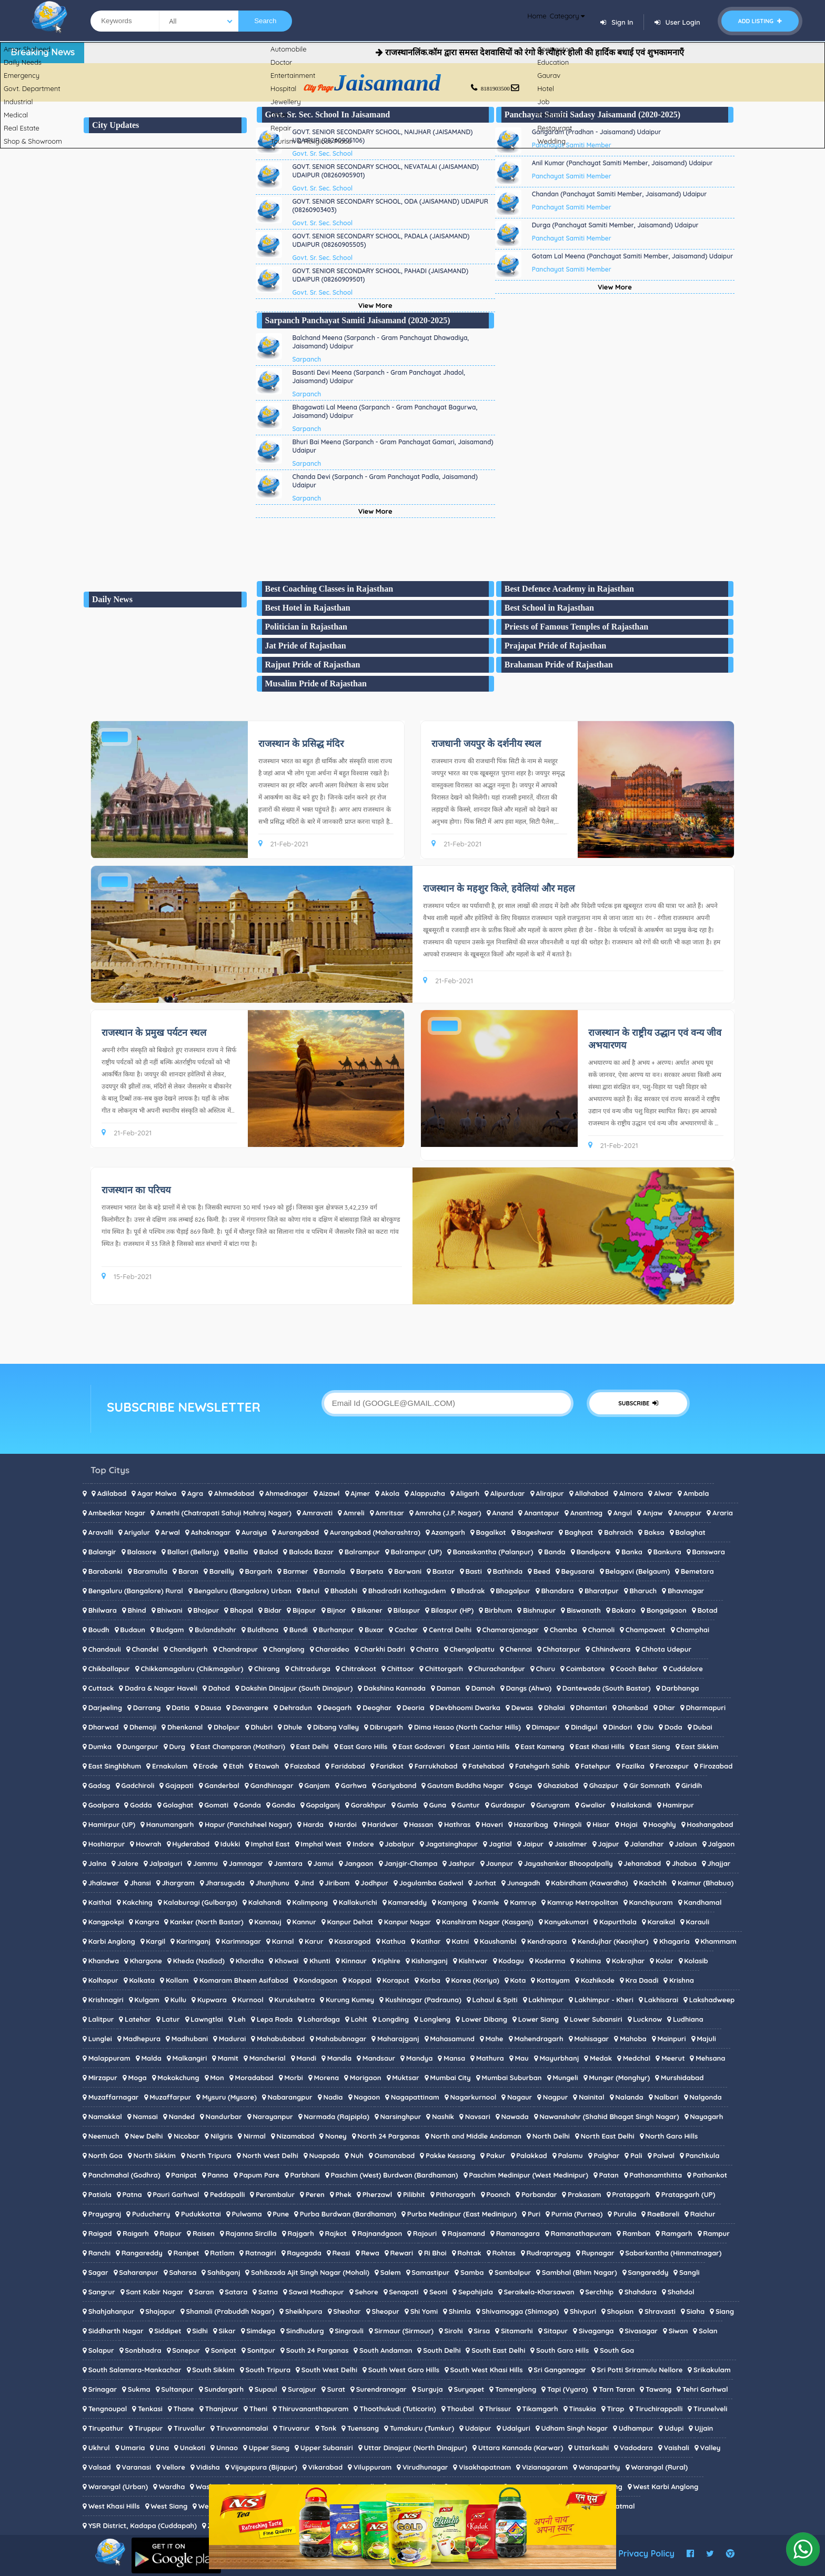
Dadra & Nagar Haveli (161, 1688)
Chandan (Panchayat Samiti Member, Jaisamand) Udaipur (619, 194)
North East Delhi (608, 2136)
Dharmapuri (706, 1707)
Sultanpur (177, 2389)
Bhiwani (169, 1610)
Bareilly (221, 1571)
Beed (542, 1571)
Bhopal (241, 1610)
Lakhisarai (661, 1999)
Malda (151, 2058)
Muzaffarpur (170, 2097)
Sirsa (482, 2331)
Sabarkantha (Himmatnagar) (673, 2253)
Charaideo (332, 1649)
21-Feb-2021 (283, 844)
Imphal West (320, 1844)
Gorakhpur (368, 1805)
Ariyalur (137, 1532)
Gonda (250, 1805)
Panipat (183, 2175)
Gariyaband (396, 1785)
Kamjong (452, 1902)
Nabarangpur (290, 2097)
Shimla (460, 2311)
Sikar (227, 2331)
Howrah (149, 1844)
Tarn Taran (617, 2389)
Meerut (673, 2058)
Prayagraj (105, 2214)
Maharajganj (398, 2038)
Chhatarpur (561, 1649)
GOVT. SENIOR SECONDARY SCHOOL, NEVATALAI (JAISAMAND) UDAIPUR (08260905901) (386, 171)
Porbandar (539, 2194)
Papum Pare (259, 2175)
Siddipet (167, 2331)
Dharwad (103, 1727)
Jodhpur (374, 1883)
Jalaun (686, 1844)
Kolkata (142, 1980)
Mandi (306, 2058)
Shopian (620, 2311)
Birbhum (498, 1610)
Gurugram (553, 1805)
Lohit (359, 2019)
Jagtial (500, 1844)
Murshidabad (682, 2077)
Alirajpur (550, 1493)
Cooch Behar (637, 1668)
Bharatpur (602, 1590)
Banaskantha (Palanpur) (492, 1551)
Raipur (171, 2233)
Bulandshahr (215, 1629)
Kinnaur (354, 1960)
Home (516, 21)
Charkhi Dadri (382, 1649)
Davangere (250, 1707)
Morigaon (365, 2077)
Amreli (354, 1513)
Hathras (457, 1824)
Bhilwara (102, 1610)
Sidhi (200, 2331)
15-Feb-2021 (127, 1276)
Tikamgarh (540, 2408)
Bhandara (557, 1590)
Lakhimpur (546, 1999)
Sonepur (186, 2350)
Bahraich (618, 1532)
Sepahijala (475, 2292)
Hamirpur (678, 1805)
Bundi (298, 1629)
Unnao (227, 2447)
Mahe (494, 2038)
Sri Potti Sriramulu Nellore (639, 2369)
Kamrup (523, 1902)
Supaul (266, 2389)
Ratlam (222, 2253)
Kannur (304, 1922)
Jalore (127, 1863)
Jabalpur (400, 1844)
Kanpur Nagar (407, 1922)
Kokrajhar (628, 1960)
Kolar (664, 1960)
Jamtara (288, 1863)
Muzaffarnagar (113, 2097)
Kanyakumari (566, 1922)
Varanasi (136, 2467)
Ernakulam (170, 1766)
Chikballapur (109, 1668)
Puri (534, 2214)
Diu (648, 1727)
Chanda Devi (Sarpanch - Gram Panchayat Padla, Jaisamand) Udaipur (385, 481)
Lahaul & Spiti (495, 1999)
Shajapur (160, 2311)
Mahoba (633, 2038)
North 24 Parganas (388, 2136)
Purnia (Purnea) (577, 2214)
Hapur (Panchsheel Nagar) (248, 1824)
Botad (707, 1610)
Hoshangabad (710, 1824)
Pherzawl (378, 2194)
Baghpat (579, 1532)
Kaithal (100, 1902)
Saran (204, 2292)
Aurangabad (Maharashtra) (375, 1532)
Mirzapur (102, 2077)
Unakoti (193, 2447)
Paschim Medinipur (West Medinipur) (528, 2175)
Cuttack (101, 1688)
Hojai (628, 1824)
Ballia (239, 1551)
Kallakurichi (358, 1902)
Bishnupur (539, 1610)
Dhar (667, 1707)
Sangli (689, 2272)
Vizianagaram (545, 2467)
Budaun (132, 1629)
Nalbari (666, 2097)
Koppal (359, 1980)
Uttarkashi (591, 2447)
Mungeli (565, 2077)
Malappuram (109, 2058)
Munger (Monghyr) (619, 2077)
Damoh (483, 1688)
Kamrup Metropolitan (582, 1902)
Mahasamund (452, 2038)
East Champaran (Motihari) (240, 1746)
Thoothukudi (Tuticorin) (397, 2408)
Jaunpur (499, 1863)
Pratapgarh (631, 2194)
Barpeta (370, 1571)
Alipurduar (507, 1493)
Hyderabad (190, 1844)
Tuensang (363, 2428)
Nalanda (629, 2097)
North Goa (105, 2155)
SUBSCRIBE (638, 1403)
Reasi (341, 2253)
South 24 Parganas (317, 2350)
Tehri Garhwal (705, 2389)
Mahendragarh (538, 2038)
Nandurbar (224, 2116)
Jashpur (461, 1863)
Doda (673, 1727)
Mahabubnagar (341, 2038)
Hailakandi (634, 1805)
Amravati (317, 1513)
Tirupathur (106, 2428)
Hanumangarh (170, 1824)
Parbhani (305, 2175)
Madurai (232, 2038)
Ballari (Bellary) (193, 1551)
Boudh (98, 1629)
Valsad (99, 2467)
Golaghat (178, 1805)
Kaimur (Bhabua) (705, 1883)
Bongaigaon (667, 1610)
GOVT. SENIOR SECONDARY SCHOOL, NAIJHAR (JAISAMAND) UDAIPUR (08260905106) (383, 136)
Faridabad (348, 1766)
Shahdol (681, 2292)
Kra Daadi (642, 1980)
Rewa (370, 2253)
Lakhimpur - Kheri (604, 1999)
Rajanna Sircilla (250, 2233)
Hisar (601, 1824)
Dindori (620, 1727)
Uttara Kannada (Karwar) (521, 2447)
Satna (268, 2292)
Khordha (250, 1960)
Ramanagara (518, 2233)
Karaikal (661, 1922)
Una (162, 2447)
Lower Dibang (484, 2019)
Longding (393, 2019)
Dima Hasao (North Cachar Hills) (467, 1727)
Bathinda (507, 1571)
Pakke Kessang (450, 2155)
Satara (236, 2292)
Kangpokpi (106, 1922)
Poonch (498, 2194)
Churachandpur (499, 1668)
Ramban (636, 2233)
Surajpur (302, 2389)
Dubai (702, 1727)
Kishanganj (429, 1960)
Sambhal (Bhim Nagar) (579, 2272)
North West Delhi (270, 2155)
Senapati (403, 2292)
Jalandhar (646, 1844)
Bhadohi (343, 1590)
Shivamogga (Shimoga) (520, 2311)
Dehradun (295, 1707)
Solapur (101, 2350)
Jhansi (140, 1883)
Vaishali (676, 2447)
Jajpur (608, 1844)
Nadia (333, 2097)
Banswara (708, 1551)
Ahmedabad (234, 1493)
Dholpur (227, 1727)
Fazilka (633, 1766)
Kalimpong (310, 1902)
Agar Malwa (156, 1493)
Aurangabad (298, 1532)
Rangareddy (142, 2253)
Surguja (429, 2389)
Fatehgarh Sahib (542, 1766)
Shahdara (641, 2292)
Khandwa (103, 1960)
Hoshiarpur (106, 1844)
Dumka (100, 1746)
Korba (430, 1980)
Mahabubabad (281, 2038)
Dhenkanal (185, 1727)
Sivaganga (596, 2331)
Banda (555, 1551)
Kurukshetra (294, 1999)
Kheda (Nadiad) (199, 1960)
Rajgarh (300, 2233)
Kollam (177, 1980)
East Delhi (312, 1746)
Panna (217, 2175)
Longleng (435, 2019)
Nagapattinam (415, 2097)
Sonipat (223, 2350)
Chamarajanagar (510, 1629)
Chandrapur (238, 1649)
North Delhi (551, 2136)
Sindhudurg (305, 2331)
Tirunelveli (710, 2408)
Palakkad (531, 2155)
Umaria (132, 2447)
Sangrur (101, 2292)
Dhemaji (142, 1727)
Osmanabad (395, 2155)
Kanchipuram (650, 1902)
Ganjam (317, 1785)
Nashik (443, 2116)
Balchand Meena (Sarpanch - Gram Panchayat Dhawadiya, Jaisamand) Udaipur (381, 342)
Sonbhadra (143, 2350)
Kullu (178, 1999)
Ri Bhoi (435, 2253)
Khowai (287, 1960)
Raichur (703, 2214)
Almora (631, 1493)
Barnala (332, 1571)
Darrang (147, 1707)
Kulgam (146, 1999)
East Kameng (542, 1746)
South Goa (617, 2350)
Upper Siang (269, 2447)
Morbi (293, 2077)
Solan (708, 2331)
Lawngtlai (206, 2019)
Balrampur (362, 1551)
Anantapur (541, 1513)
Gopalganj (323, 1805)
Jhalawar (103, 1883)
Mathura (490, 2058)
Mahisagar (591, 2038)
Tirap (615, 2408)
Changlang (287, 1649)
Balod (268, 1551)
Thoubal (460, 2408)
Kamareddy (407, 1902)
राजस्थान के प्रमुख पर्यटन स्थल (154, 1032)
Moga (137, 2077)
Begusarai (577, 1571)
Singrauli (349, 2331)
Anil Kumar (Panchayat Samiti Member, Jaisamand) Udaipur (622, 163)
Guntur (468, 1805)
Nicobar (186, 2136)
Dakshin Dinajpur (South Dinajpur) (297, 1688)
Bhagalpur (513, 1590)
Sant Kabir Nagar (155, 2292)
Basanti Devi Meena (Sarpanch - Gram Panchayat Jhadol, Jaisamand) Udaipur (379, 376)
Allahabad (591, 1493)
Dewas (522, 1707)
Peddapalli (227, 2194)
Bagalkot (491, 1532)
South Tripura (268, 2369)
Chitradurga (310, 1668)
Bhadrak (471, 1590)
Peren (315, 2194)
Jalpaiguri (166, 1863)
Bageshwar (535, 1532)
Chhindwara (610, 1649)
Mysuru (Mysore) (229, 2097)
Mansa (454, 2058)
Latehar (138, 2019)
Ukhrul (99, 2447)
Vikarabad (325, 2467)
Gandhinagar (272, 1785)
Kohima (588, 1960)
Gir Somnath (649, 1785)
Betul (311, 1590)
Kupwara (212, 1999)
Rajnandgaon (379, 2233)
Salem (390, 2272)
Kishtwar (472, 1960)
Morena (326, 2077)
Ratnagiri (260, 2253)
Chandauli (104, 1649)
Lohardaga (322, 2019)
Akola (390, 1493)
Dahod (219, 1688)
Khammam (718, 1941)
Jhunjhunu (272, 1883)
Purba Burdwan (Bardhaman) (348, 2214)
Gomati (216, 1805)
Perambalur (275, 2194)
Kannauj (267, 1922)
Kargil (155, 1941)
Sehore (366, 2292)
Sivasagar (641, 2331)
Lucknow (647, 2019)
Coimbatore (585, 1668)
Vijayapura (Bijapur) (263, 2467)
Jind (307, 1883)
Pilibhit (414, 2194)
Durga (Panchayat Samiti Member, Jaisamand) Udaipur (615, 225)
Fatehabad (486, 1766)
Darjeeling (105, 1707)
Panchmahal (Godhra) (124, 2175)
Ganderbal (222, 1785)
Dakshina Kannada (395, 1688)
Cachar (406, 1629)
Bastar (443, 1571)
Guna (438, 1805)
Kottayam (553, 1980)
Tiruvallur (189, 2428)
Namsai (145, 2116)
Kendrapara (547, 1941)
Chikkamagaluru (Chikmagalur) (191, 1668)
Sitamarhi (517, 2331)
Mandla (339, 2058)
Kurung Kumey (350, 1999)
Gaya (523, 1785)
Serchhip (599, 2292)
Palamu (570, 2155)
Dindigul (584, 1727)
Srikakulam (712, 2369)
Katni (460, 1941)
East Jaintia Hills (483, 1746)
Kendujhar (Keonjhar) (613, 1941)
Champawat (646, 1629)
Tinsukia (582, 2408)
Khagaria (674, 1941)
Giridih (691, 1785)
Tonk (328, 2428)
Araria (722, 1513)
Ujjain (704, 2428)
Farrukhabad (436, 1766)
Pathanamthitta (655, 2175)
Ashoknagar (211, 1532)
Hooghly (662, 1824)
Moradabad (254, 2077)
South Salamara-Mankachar (135, 2369)
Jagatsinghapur (452, 1844)
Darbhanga (680, 1688)
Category (559, 21)
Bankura (667, 1551)
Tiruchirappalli (658, 2408)
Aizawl (329, 1493)
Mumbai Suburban (511, 2077)
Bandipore (593, 1551)
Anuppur (687, 1513)
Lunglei (100, 2038)
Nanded (181, 2116)
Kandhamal (702, 1902)
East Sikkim (699, 1746)
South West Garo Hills (403, 2369)
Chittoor (400, 1668)
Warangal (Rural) (659, 2467)
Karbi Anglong (111, 1941)
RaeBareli (663, 2214)
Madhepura (141, 2038)
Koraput (396, 1980)
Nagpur (555, 2097)
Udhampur (636, 2428)
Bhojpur (206, 1610)
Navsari (477, 2116)
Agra (195, 1493)
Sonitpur (261, 2350)
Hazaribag (531, 1824)
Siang (725, 2311)
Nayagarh (706, 2116)
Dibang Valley (336, 1727)
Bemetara (697, 1571)
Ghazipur (604, 1785)
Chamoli (601, 1629)
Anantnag (586, 1513)
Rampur (716, 2233)
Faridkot (390, 1766)
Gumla (407, 1805)
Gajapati (179, 1785)
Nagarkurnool (473, 2097)
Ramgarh (676, 2233)
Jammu (205, 1863)
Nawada (514, 2116)
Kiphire (389, 1960)
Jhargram (178, 1883)
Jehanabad (642, 1863)
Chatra (427, 1649)
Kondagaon (318, 1980)
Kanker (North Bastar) (207, 1922)
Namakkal (105, 2116)
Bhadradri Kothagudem (407, 1590)
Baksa (654, 1532)
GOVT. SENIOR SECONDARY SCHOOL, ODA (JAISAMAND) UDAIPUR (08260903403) (390, 205)
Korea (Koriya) (475, 1980)
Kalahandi (264, 1902)
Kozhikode (598, 1980)
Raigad (100, 2233)
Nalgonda (705, 2097)
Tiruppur (148, 2428)
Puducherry (151, 2214)
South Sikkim (213, 2369)
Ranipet (186, 2253)
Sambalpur (513, 2272)
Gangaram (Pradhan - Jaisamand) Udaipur (596, 132)
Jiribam (337, 1883)
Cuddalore (686, 1668)
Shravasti (660, 2311)
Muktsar (405, 2077)
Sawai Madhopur (316, 2292)
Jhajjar (719, 1863)
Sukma (139, 2389)
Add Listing (760, 21)
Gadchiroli (137, 1785)
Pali (636, 2155)
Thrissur (498, 2408)
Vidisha (208, 2467)
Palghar (606, 2155)
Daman (448, 1688)
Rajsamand (466, 2233)
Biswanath (584, 1610)
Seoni (438, 2292)
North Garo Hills (671, 2136)
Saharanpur (138, 2272)
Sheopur (385, 2311)
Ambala (696, 1493)
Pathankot (710, 2175)
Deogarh (337, 1707)
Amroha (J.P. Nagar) (448, 1513)
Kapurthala (618, 1922)
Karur (314, 1941)
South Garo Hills (562, 2350)
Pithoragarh (455, 2194)
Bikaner (370, 1610)
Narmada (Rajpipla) (336, 2116)
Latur (171, 2019)
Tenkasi (150, 2408)
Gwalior (593, 1805)
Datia (180, 1707)
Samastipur (430, 2272)
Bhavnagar (686, 1590)
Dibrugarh (386, 1727)
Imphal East (270, 1844)
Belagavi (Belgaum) (637, 1571)
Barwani (407, 1571)
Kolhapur (103, 1980)
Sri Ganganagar (560, 2369)
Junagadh (523, 1883)
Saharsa (182, 2272)
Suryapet (469, 2389)
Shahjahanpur (111, 2311)
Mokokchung (178, 2077)
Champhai (692, 1629)
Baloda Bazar (311, 1551)
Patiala (100, 2194)
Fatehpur (596, 1766)
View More (375, 305)
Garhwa (354, 1785)
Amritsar (389, 1513)
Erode (208, 1766)
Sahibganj (223, 2272)
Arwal (170, 1532)
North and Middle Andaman (475, 2136)
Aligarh (467, 1493)
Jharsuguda (225, 1883)
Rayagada (304, 2253)
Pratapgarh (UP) (688, 2194)
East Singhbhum (115, 1766)
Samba (472, 2272)
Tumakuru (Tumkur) (422, 2428)
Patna (132, 2194)
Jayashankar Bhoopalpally (568, 1863)
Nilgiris (221, 2136)
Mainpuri (671, 2038)
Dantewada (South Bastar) (606, 1688)
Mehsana (710, 2058)
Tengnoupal (107, 2408)
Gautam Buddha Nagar (465, 1785)
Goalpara (103, 1805)
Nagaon (367, 2097)
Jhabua (684, 1863)
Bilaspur (406, 1610)
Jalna (97, 1863)
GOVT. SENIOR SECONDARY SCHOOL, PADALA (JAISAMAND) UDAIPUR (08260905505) (381, 240)
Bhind (137, 1610)
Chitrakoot (358, 1668)
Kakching (138, 1902)
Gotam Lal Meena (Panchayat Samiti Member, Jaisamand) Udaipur (632, 256)
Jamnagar (246, 1863)
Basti (473, 1571)
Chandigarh (188, 1649)
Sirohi (454, 2331)
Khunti (319, 1960)
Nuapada (324, 2155)
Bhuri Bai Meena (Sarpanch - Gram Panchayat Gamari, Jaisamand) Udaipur (393, 446)
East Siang (653, 1746)
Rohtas (503, 2253)
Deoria (414, 1707)
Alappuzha (427, 1493)
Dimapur (545, 1727)
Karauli (697, 1922)
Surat (336, 2389)
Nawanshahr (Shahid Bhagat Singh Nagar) (609, 2116)
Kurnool (251, 1999)
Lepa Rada (275, 2019)
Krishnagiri (106, 1999)
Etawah (267, 1766)
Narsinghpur (400, 2116)
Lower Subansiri (596, 2019)
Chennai (519, 1649)
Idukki (230, 1844)
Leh (240, 2019)
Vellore (173, 2467)
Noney (336, 2136)
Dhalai (554, 1707)
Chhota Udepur (666, 1649)
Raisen (204, 2233)
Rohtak (469, 2253)
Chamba (563, 1629)
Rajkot (335, 2233)
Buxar (374, 1629)
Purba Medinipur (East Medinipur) (462, 2214)
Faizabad (305, 1766)
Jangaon (358, 1863)
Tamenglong (515, 2389)
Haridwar (382, 1824)
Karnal (283, 1941)
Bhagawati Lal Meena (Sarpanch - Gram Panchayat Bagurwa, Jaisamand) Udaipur (385, 411)
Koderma (550, 1960)
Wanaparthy (599, 2467)
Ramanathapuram (581, 2233)
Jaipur (533, 1844)
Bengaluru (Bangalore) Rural (135, 1590)
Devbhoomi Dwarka (467, 1707)
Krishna (681, 1980)
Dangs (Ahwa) (528, 1688)
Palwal (664, 2155)
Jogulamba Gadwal (431, 1883)
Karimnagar (241, 1941)
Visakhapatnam (485, 2467)
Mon (217, 2077)
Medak (601, 2058)
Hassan (421, 1824)
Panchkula (703, 2155)
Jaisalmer (571, 1844)
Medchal (637, 2058)
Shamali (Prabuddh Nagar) (230, 2311)
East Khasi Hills (600, 1746)
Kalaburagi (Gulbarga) (200, 1902)
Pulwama (247, 2214)
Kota (518, 1980)
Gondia (283, 1805)
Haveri (492, 1824)
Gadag (99, 1785)
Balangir (102, 1551)
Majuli (706, 2038)
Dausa (211, 1707)
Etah (236, 1766)
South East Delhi (498, 2350)
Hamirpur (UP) (112, 1824)
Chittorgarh (444, 1668)
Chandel (145, 1649)
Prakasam (584, 2194)
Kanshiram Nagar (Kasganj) (488, 1922)
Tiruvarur (294, 2428)
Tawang (658, 2389)
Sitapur (556, 2331)
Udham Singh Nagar (574, 2428)
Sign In (616, 22)
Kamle (488, 1902)
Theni (258, 2408)
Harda (313, 1824)
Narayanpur (273, 2116)
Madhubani (190, 2038)
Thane (183, 2408)
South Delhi (441, 2350)
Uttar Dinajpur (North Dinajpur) (415, 2447)
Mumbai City (450, 2077)
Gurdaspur (507, 1805)
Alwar (663, 1493)
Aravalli (100, 1532)
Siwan (678, 2331)
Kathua (393, 1941)
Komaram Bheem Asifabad (243, 1980)
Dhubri (262, 1727)
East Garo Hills (363, 1746)
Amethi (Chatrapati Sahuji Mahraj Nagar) (223, 1513)
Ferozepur (672, 1766)
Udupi (674, 2428)
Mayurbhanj (559, 2058)
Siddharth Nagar (116, 2331)
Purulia (624, 2214)
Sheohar (347, 2311)
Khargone (146, 1960)
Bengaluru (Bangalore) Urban (242, 1590)
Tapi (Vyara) (567, 2389)
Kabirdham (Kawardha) (589, 1883)
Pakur (496, 2155)
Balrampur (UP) (416, 1551)
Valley (710, 2447)
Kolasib (696, 1960)
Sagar (98, 2272)
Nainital (592, 2097)
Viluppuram (373, 2467)
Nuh (357, 2155)
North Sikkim (155, 2155)
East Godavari (421, 1746)
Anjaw (653, 1513)
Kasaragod (352, 1941)
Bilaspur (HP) (452, 1610)
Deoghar (377, 1707)
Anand (502, 1513)
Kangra (147, 1922)
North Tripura (209, 2155)
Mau (521, 2058)
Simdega (260, 2331)
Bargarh (259, 1571)
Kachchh (653, 1883)
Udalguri (516, 2428)
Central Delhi (450, 1629)
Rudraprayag (548, 2253)
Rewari (401, 2253)
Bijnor (336, 1610)
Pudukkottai (201, 2214)
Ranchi (99, 2253)
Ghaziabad (560, 1785)
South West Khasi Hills (486, 2369)
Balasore (141, 1551)
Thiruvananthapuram (313, 2408)
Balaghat (690, 1532)
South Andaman (385, 2350)
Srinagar (102, 2389)
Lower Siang (538, 2019)
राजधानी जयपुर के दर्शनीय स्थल (486, 743)
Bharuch (643, 1590)
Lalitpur (101, 2019)
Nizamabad (296, 2136)
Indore (363, 1844)
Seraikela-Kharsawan (539, 2292)
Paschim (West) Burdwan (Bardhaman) (394, 2175)
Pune (281, 2214)
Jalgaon (721, 1844)
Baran (188, 1571)
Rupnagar (598, 2253)
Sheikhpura (304, 2311)
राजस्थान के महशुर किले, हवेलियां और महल (499, 888)
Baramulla (150, 1571)
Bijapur (304, 1610)
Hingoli (570, 1824)
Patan (609, 2175)
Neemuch (103, 2136)
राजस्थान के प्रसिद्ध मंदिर (301, 743)
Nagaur (519, 2097)
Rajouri (425, 2233)
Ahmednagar (286, 1493)
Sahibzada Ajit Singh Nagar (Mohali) (310, 2272)
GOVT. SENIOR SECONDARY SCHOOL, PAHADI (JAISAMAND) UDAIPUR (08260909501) (381, 275)
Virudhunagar (425, 2467)
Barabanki (105, 1571)
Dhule (293, 1727)
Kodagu (511, 1960)
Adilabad (112, 1493)
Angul (622, 1513)
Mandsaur (379, 2058)
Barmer (295, 1571)
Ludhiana (688, 2019)
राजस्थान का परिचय (136, 1190)
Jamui (324, 1863)
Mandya (419, 2058)
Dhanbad (633, 1707)
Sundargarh (224, 2389)
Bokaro (624, 1610)
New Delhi (146, 2136)
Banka (631, 1551)
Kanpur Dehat (350, 1922)
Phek (344, 2194)
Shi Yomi (424, 2311)
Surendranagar (381, 2389)
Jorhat (485, 1883)
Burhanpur (336, 1629)
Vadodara (636, 2447)
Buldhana (262, 1629)
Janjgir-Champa (410, 1863)
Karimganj (193, 1941)
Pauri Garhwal (176, 2194)
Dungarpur (140, 1746)
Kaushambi (498, 1941)
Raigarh (136, 2233)
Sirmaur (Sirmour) (404, 2331)
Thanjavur (221, 2408)
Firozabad (716, 1766)
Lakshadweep (712, 1999)
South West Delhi (329, 2369)
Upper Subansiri (326, 2447)
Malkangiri (190, 2058)
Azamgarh (448, 1532)
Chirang (267, 1668)
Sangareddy (648, 2272)
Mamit (228, 2058)
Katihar (428, 1941)
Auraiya (254, 1532)
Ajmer (360, 1493)
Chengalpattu (472, 1649)
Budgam (170, 1629)
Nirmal (255, 2136)
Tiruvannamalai (242, 2428)
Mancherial (267, 2058)
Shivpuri (583, 2311)
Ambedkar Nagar (117, 1513)
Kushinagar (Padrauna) (423, 1999)
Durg (177, 1746)
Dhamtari (591, 1707)
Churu (545, 1668)
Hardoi (346, 1824)
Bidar (273, 1610)
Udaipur (478, 2428)
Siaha (695, 2311)
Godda (141, 1805)
